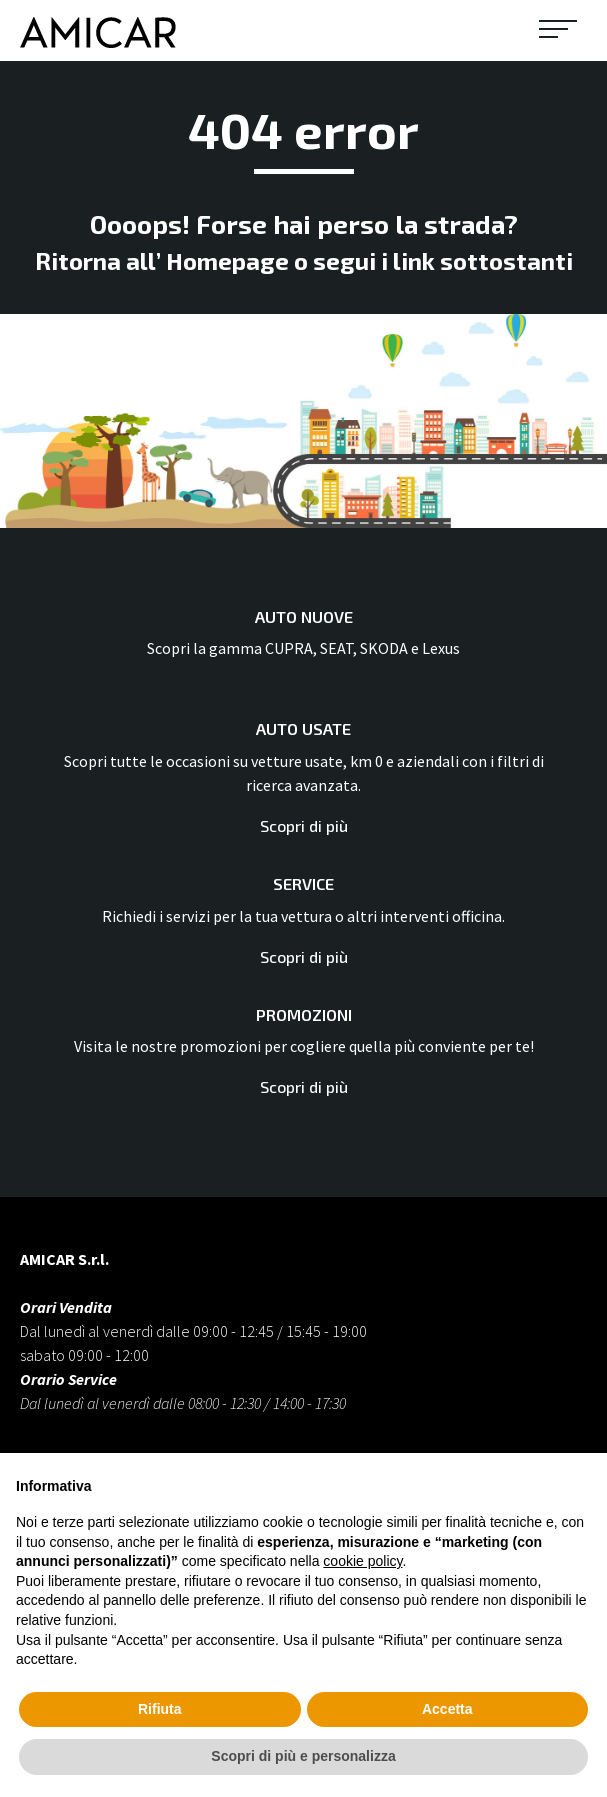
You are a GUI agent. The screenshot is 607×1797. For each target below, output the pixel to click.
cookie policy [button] (362, 1561)
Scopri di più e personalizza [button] (303, 1756)
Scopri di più (304, 825)
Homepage (227, 260)
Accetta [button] (447, 1709)
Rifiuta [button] (160, 1709)
